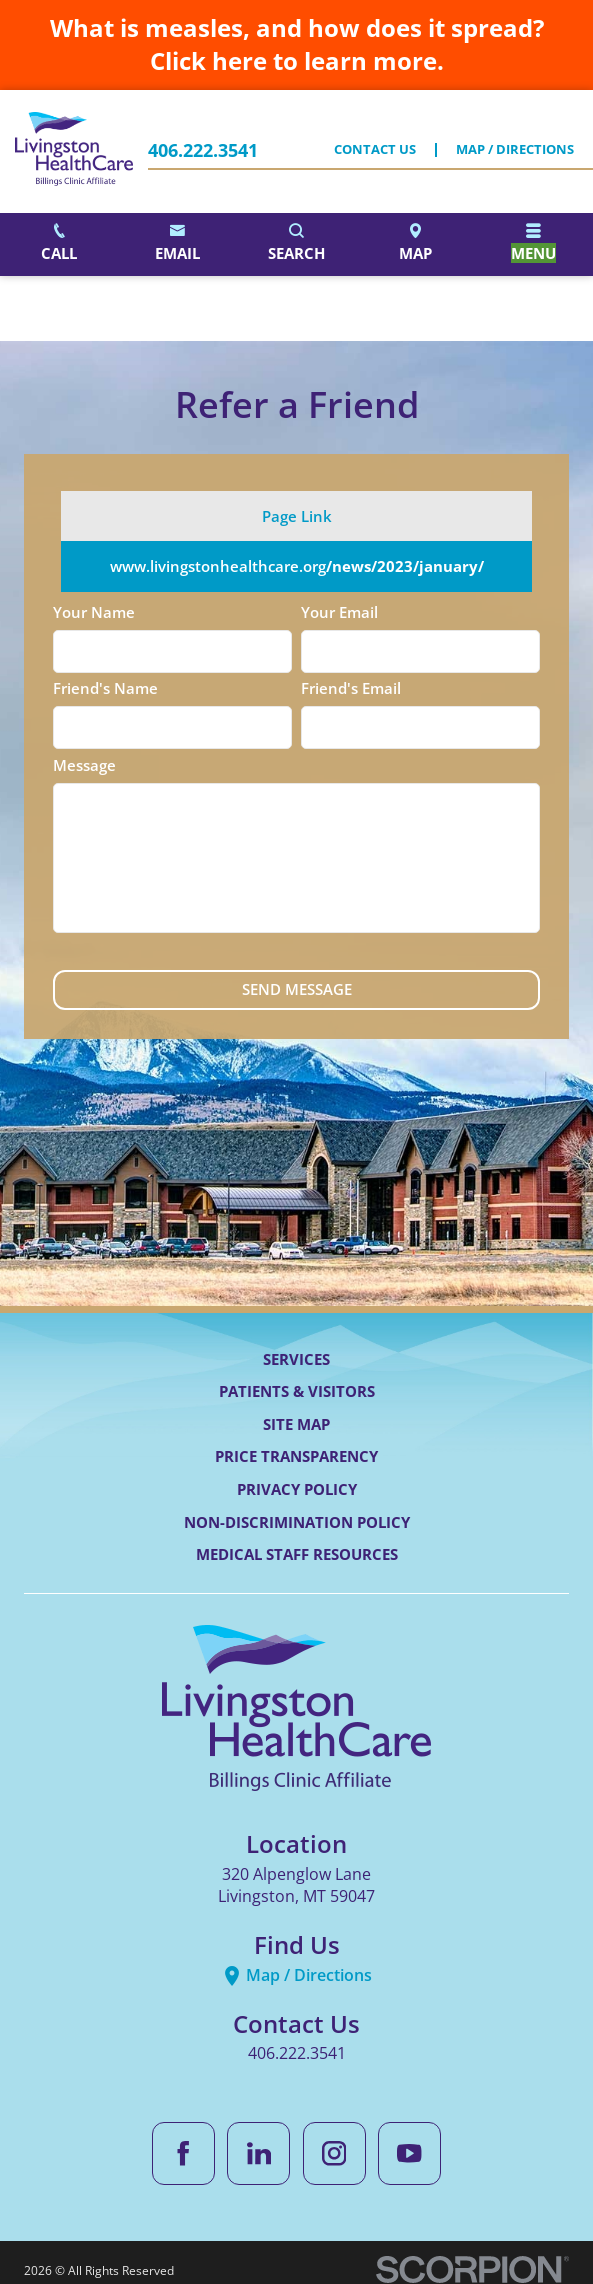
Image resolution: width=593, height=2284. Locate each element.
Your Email (339, 612)
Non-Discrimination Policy (297, 1522)
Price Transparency (296, 1456)
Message (84, 765)
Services (296, 1359)
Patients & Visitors (297, 1391)
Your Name (94, 612)
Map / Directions (515, 150)
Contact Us (375, 150)
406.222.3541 (203, 151)
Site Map (296, 1424)
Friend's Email (351, 688)
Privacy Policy (297, 1489)
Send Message (297, 989)
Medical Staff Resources (297, 1554)
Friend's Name (105, 688)
